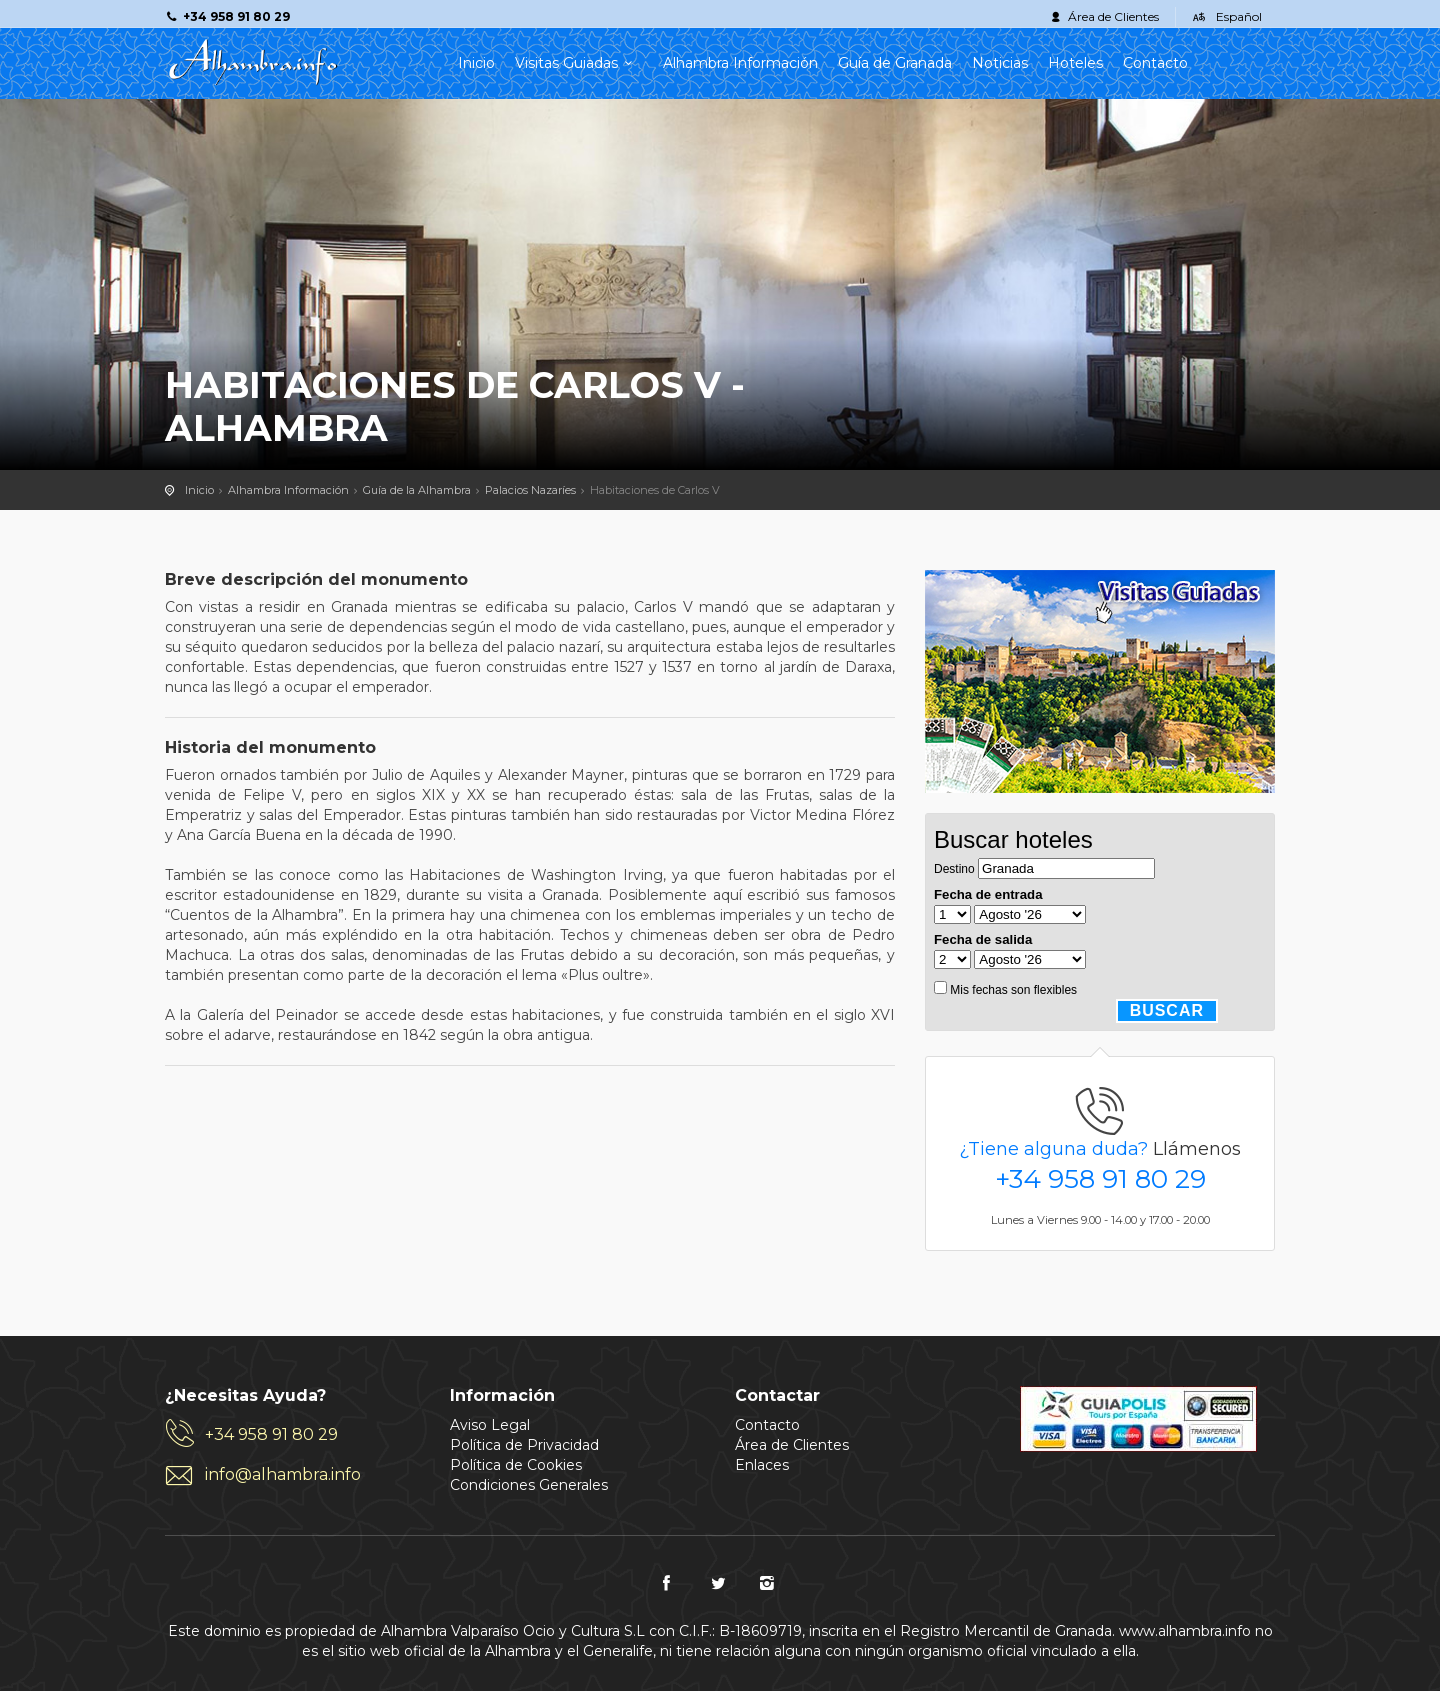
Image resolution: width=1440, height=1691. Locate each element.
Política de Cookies (516, 1465)
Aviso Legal (490, 1425)
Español (1239, 16)
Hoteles (1075, 63)
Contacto (1155, 63)
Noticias (1000, 63)
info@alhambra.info (283, 1474)
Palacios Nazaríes (530, 490)
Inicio (476, 63)
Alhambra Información (740, 63)
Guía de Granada (895, 63)
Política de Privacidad (524, 1445)
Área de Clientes (1113, 16)
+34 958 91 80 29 (1100, 1179)
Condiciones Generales (529, 1485)
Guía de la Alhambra (417, 490)
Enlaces (762, 1465)
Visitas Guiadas (579, 63)
